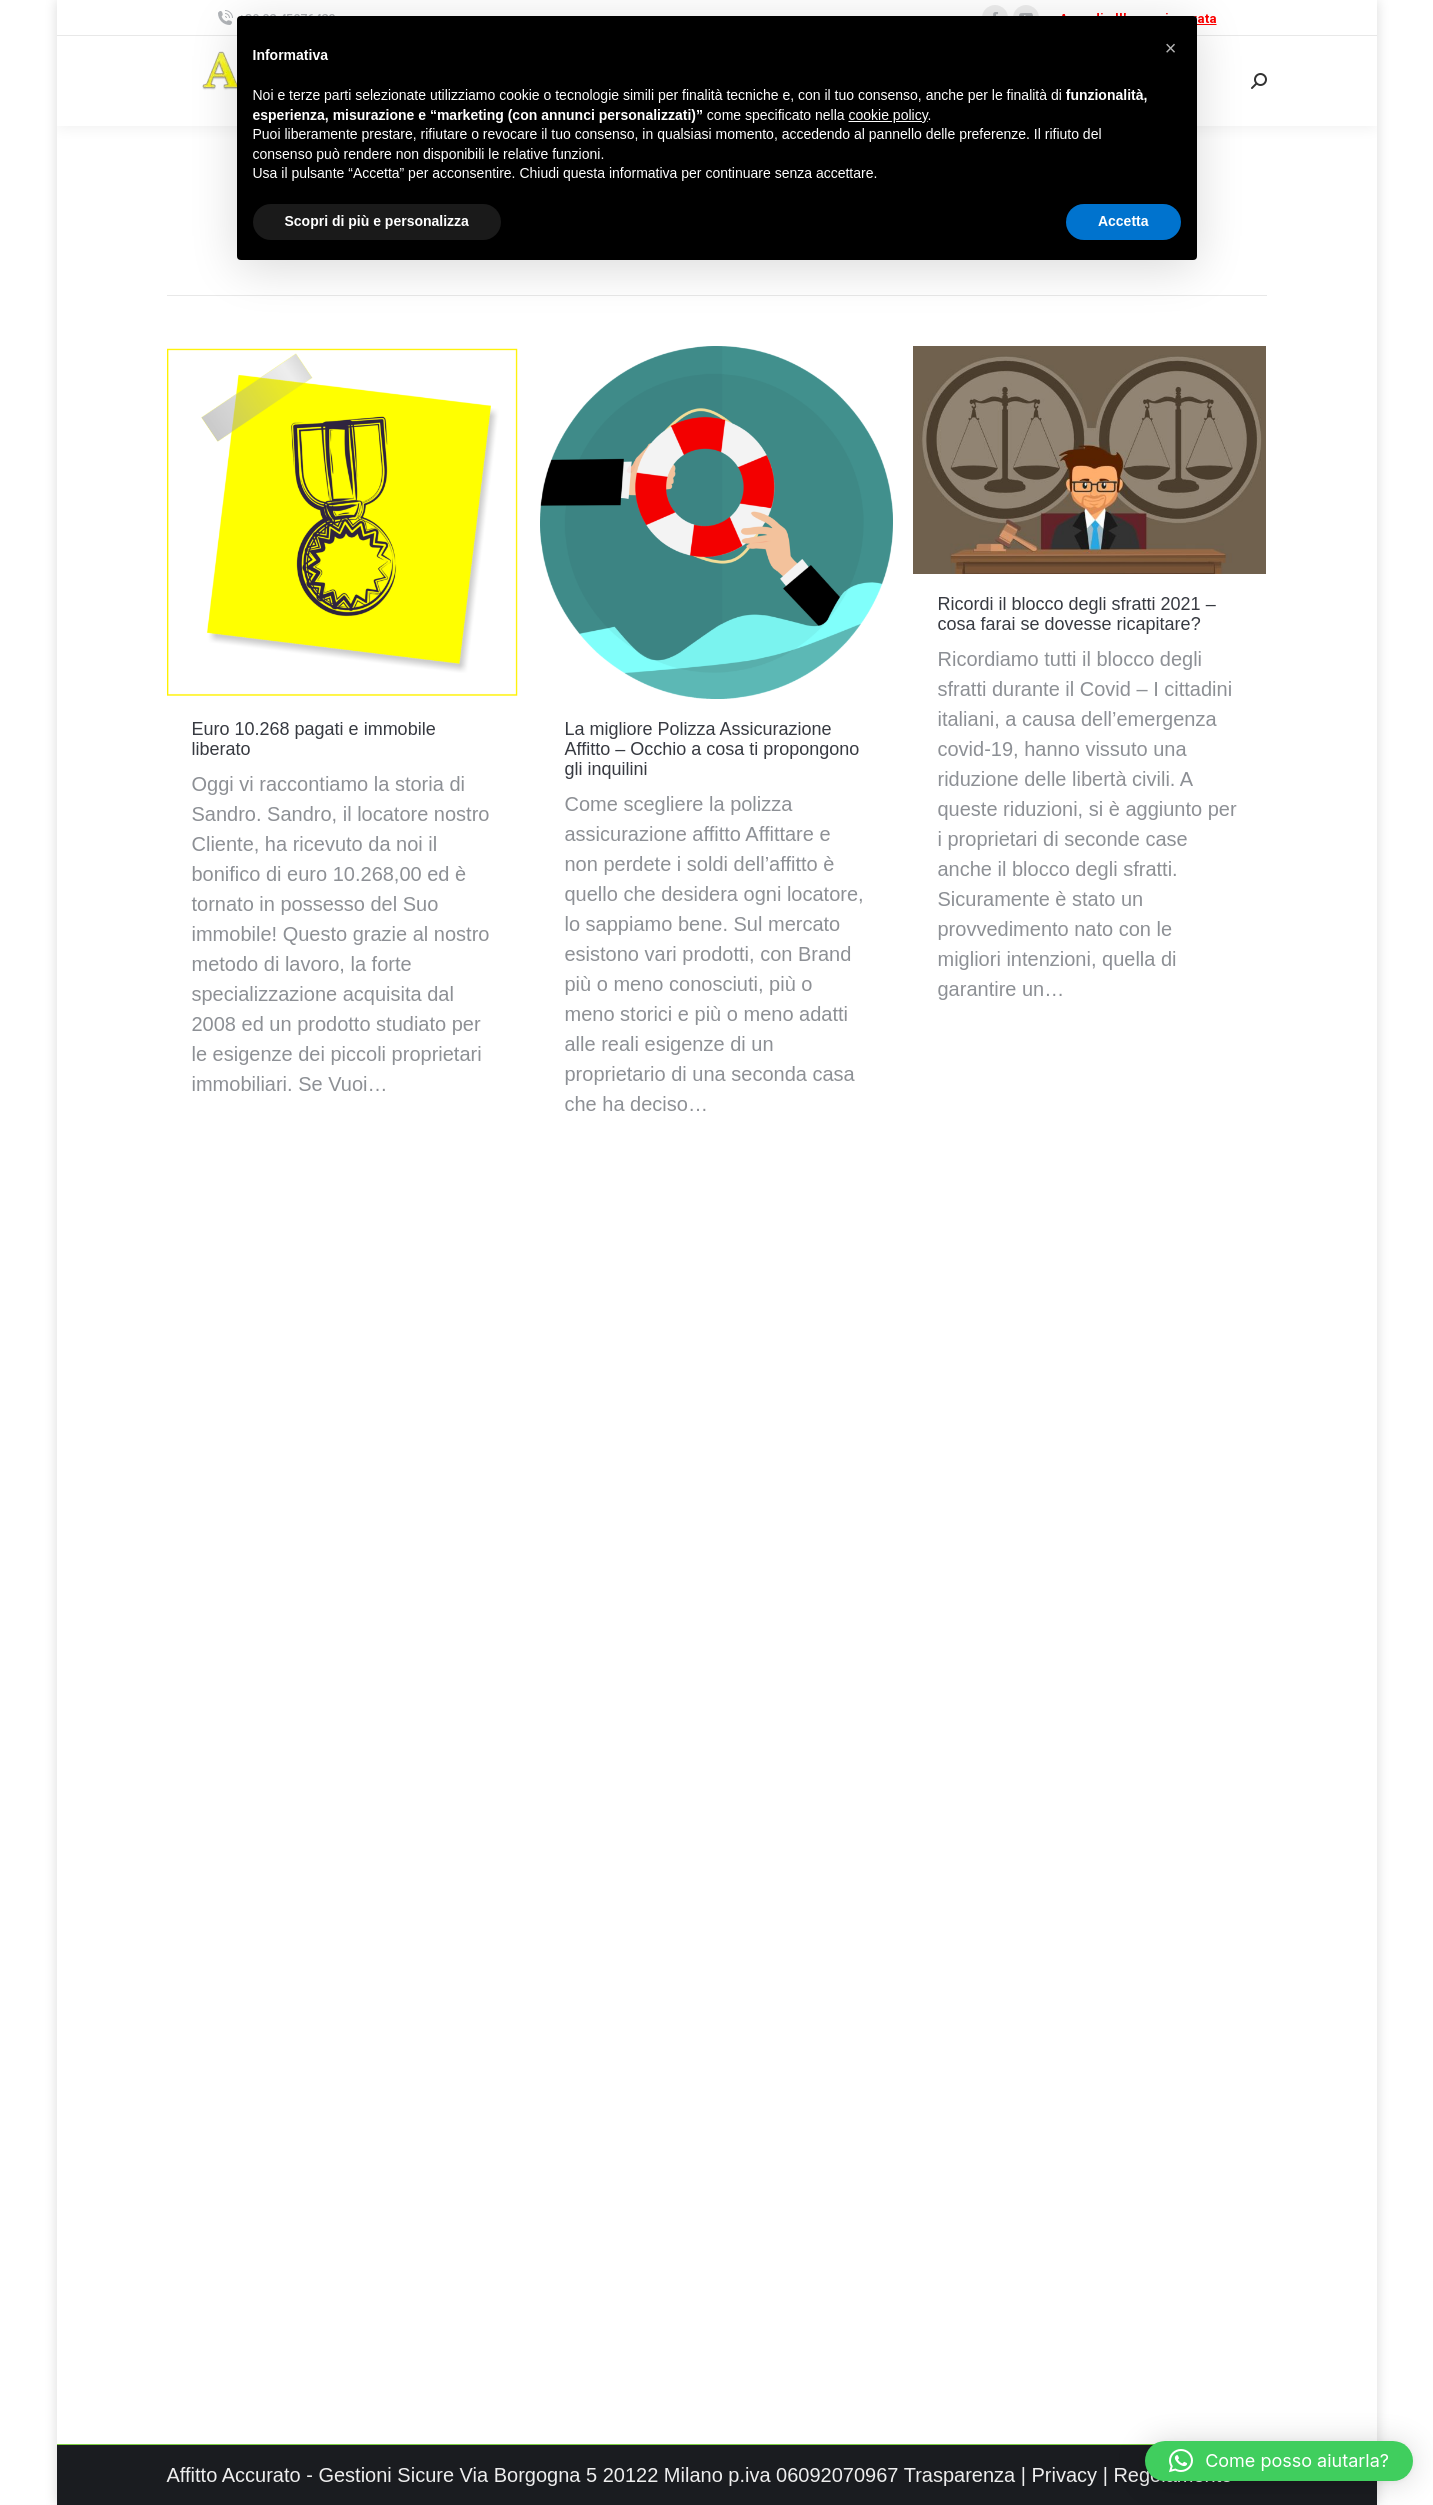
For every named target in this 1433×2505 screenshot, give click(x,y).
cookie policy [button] (887, 115)
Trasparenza (960, 2475)
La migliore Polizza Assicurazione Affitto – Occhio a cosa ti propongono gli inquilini (712, 749)
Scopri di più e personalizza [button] (377, 221)
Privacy (1065, 2475)
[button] (1279, 2461)
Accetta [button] (1123, 221)
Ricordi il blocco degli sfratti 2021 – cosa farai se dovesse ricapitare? (1077, 614)
